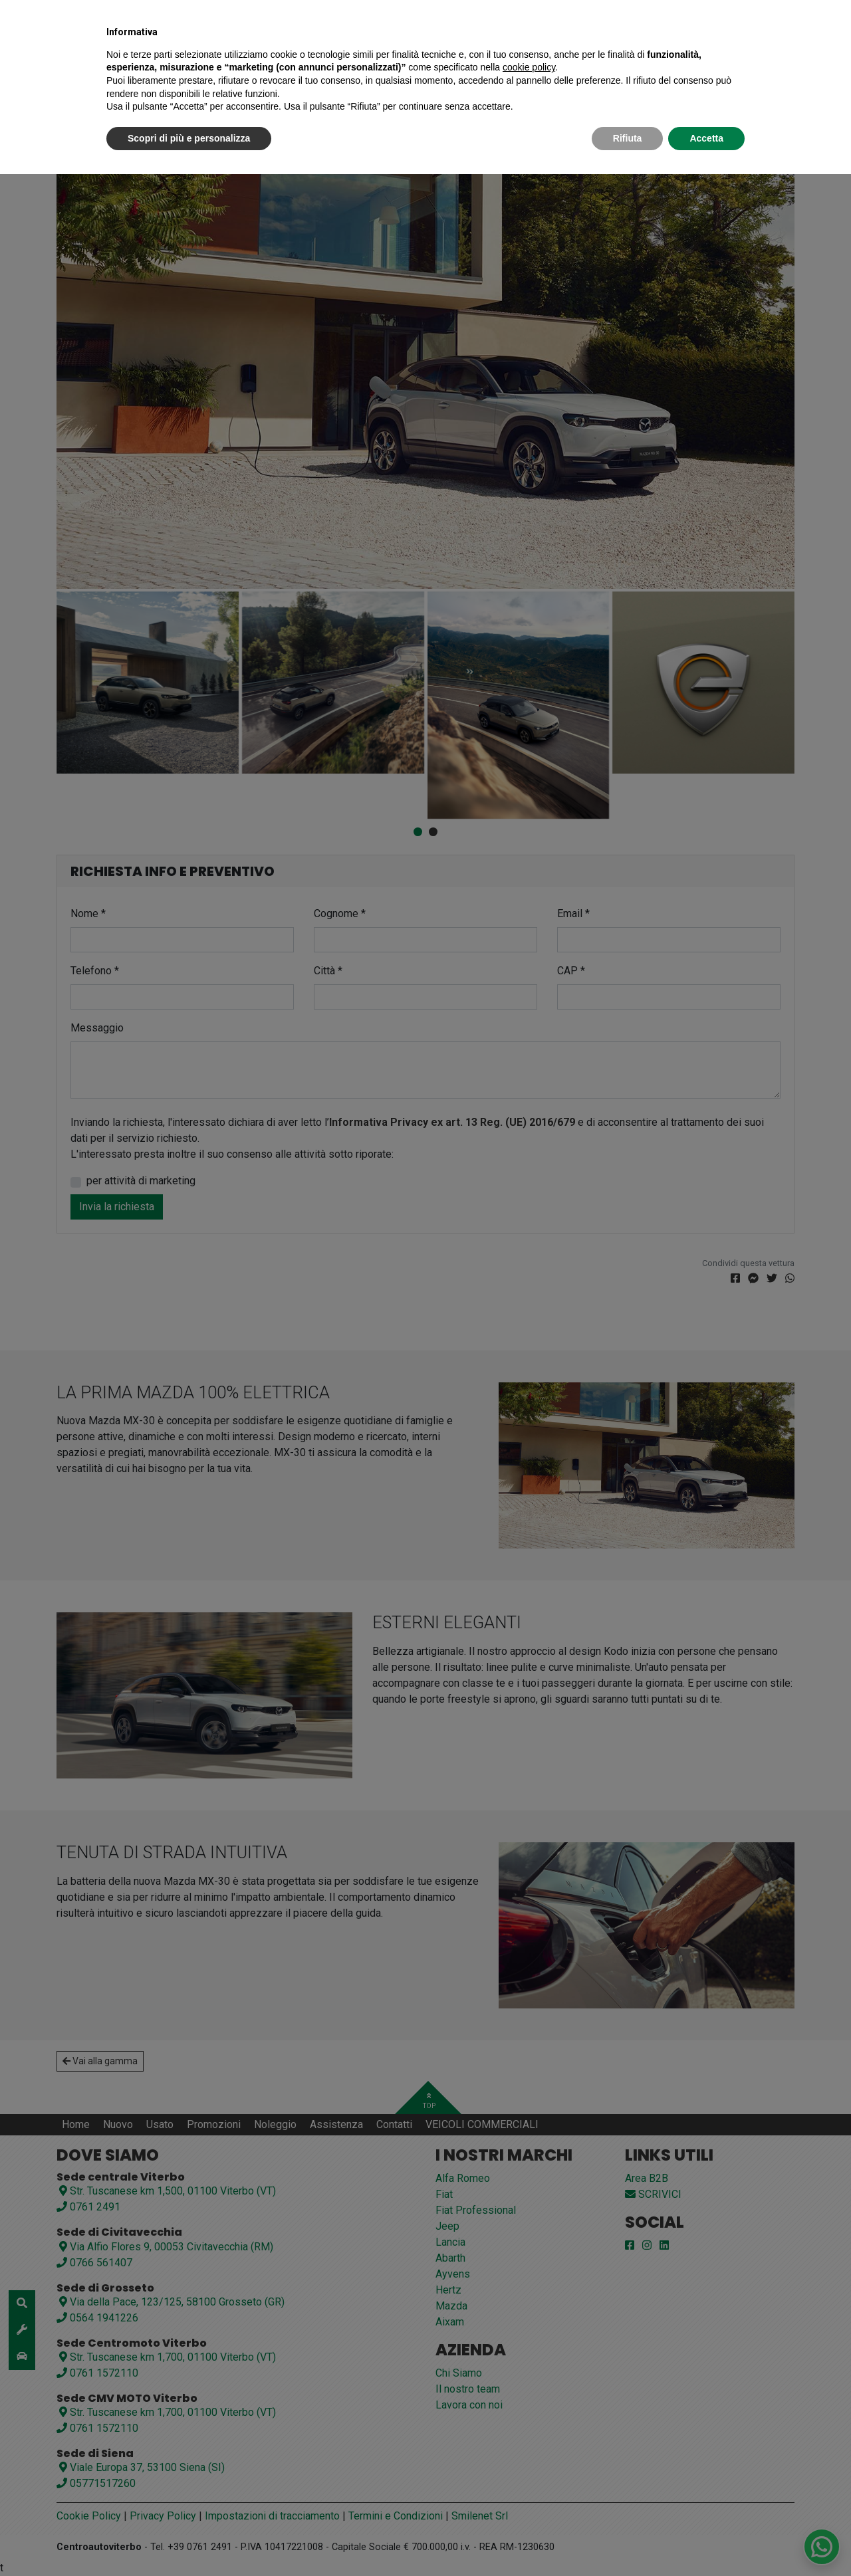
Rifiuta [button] (627, 138)
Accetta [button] (706, 138)
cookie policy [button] (529, 67)
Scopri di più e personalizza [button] (189, 138)
